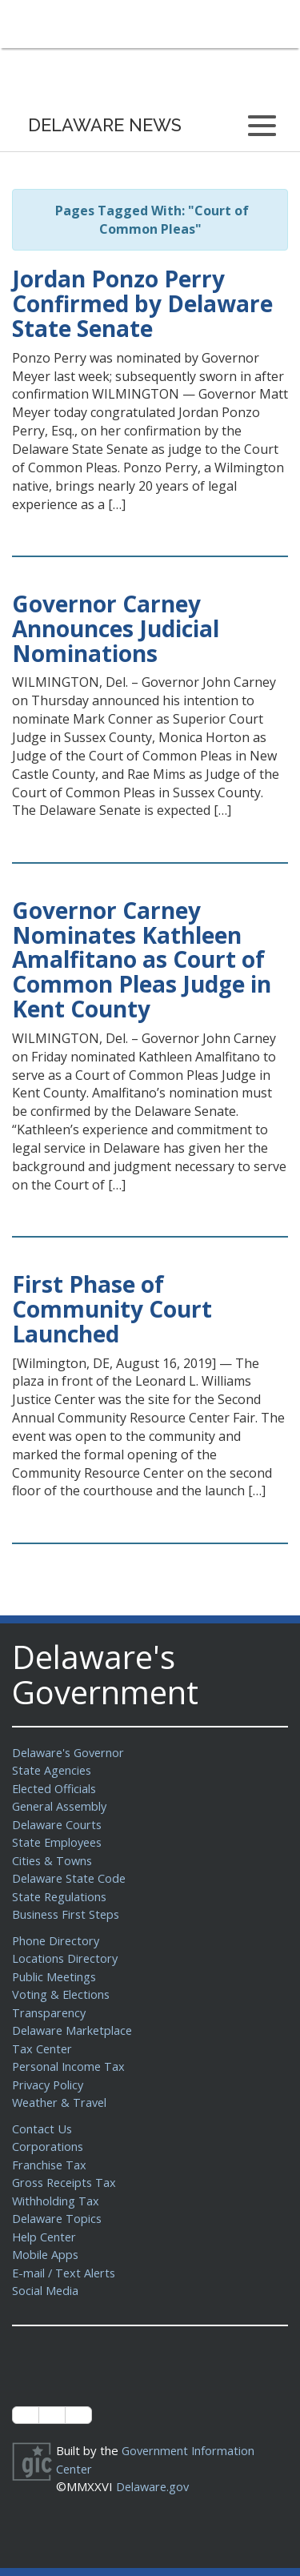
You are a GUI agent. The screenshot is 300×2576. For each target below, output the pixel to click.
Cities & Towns (53, 1860)
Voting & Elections (62, 1994)
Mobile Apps (46, 2254)
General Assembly (62, 1806)
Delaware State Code (71, 1878)
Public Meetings (55, 1976)
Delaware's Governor (71, 1752)
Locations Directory (66, 1958)
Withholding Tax (56, 2201)
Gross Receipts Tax (67, 2182)
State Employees (59, 1842)
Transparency (50, 2012)
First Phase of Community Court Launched (112, 1309)
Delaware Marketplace (74, 2030)
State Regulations (61, 1896)
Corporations (48, 2146)
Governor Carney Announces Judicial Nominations (115, 628)
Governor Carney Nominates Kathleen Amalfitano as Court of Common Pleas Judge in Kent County (141, 959)
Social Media (45, 2290)
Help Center (45, 2237)
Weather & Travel (61, 2102)
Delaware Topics (58, 2218)
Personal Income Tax (70, 2066)
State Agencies (53, 1770)
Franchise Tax (50, 2165)
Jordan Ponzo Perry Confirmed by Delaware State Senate (142, 303)
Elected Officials (56, 1788)
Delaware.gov (154, 2486)
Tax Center (43, 2048)
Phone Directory (57, 1940)
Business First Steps (68, 1914)
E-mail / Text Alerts (65, 2273)
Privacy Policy (49, 2084)
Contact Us (42, 2129)
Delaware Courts (58, 1824)
